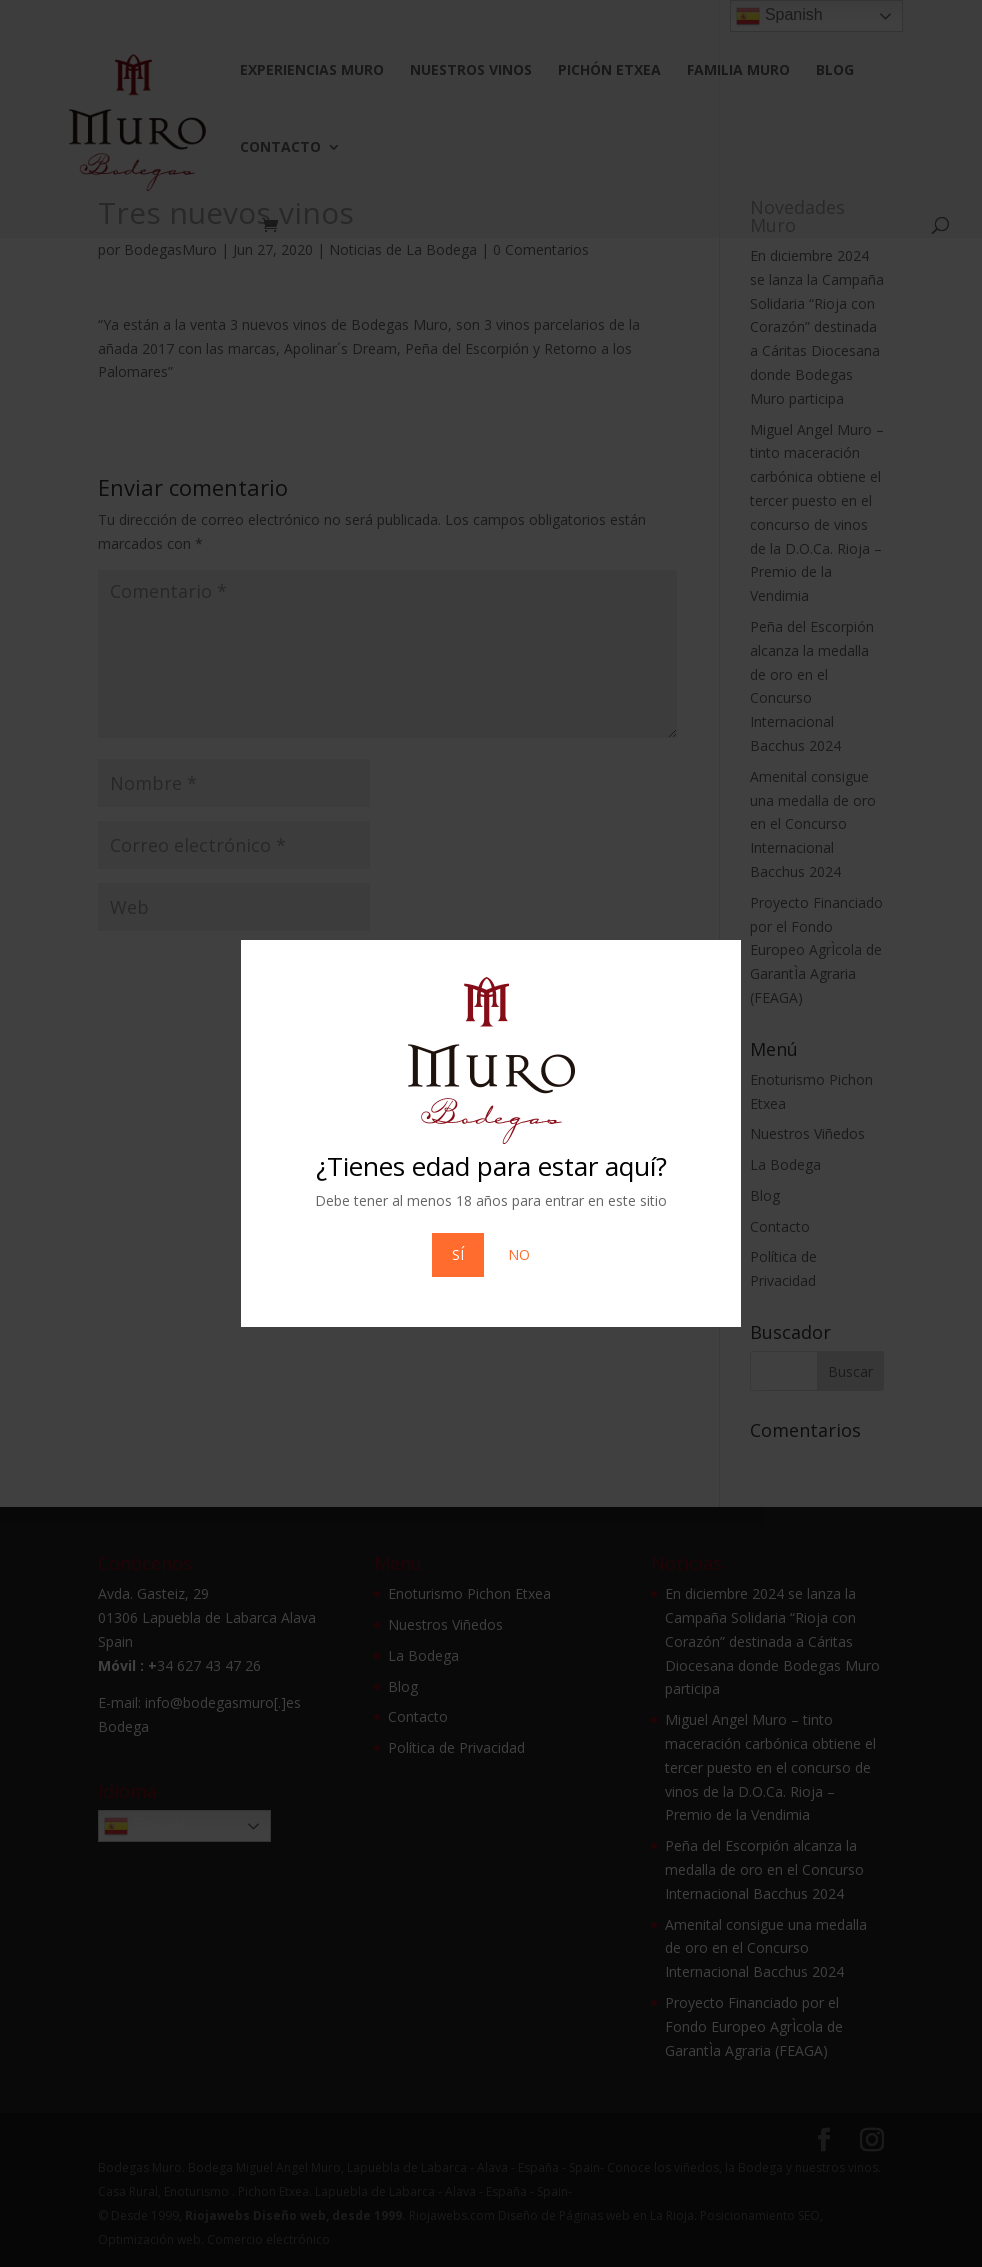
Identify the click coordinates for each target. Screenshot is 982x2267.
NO (519, 1254)
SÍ (458, 1254)
